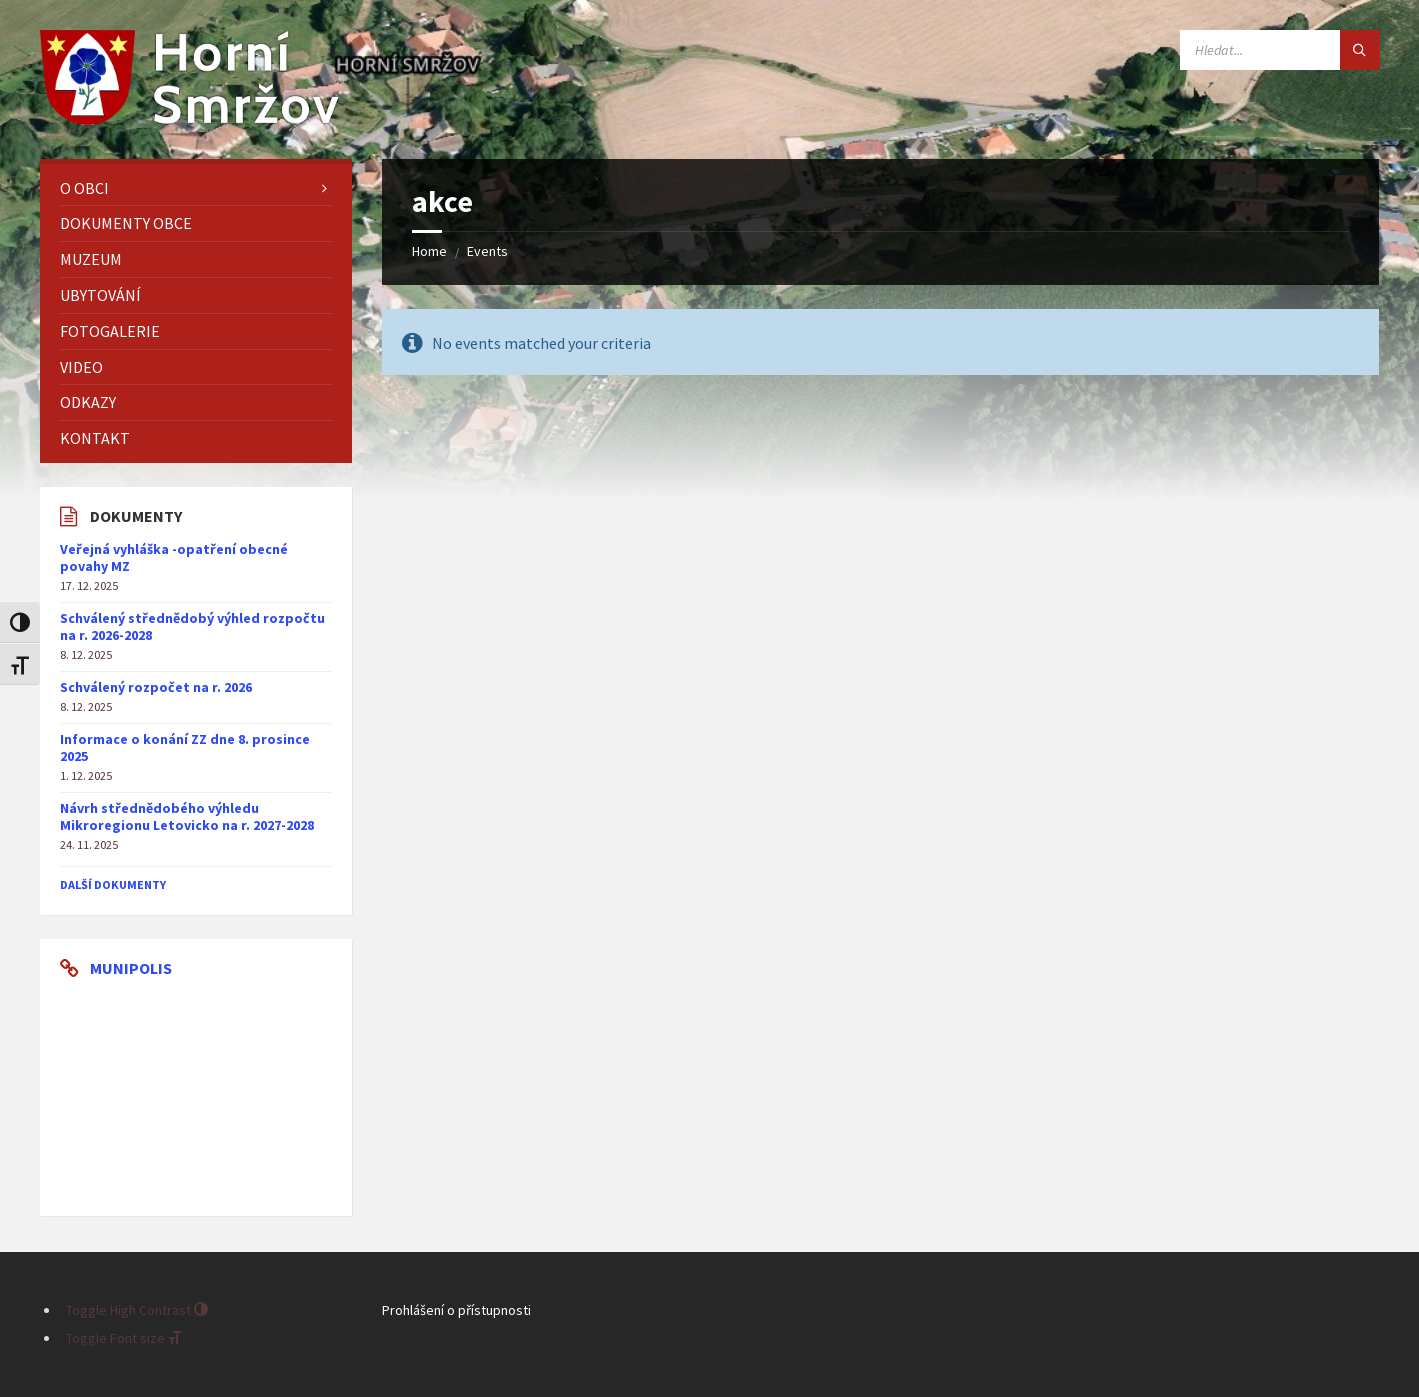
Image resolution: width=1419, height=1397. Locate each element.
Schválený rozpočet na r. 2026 (156, 687)
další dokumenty (113, 884)
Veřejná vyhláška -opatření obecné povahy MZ (174, 557)
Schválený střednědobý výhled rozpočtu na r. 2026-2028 (192, 626)
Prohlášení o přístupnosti (456, 1310)
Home (429, 251)
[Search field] (1280, 50)
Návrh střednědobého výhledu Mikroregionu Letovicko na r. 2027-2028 (187, 816)
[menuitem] (196, 188)
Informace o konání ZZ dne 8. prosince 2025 (185, 747)
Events (487, 251)
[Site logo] (190, 119)
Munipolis (131, 968)
